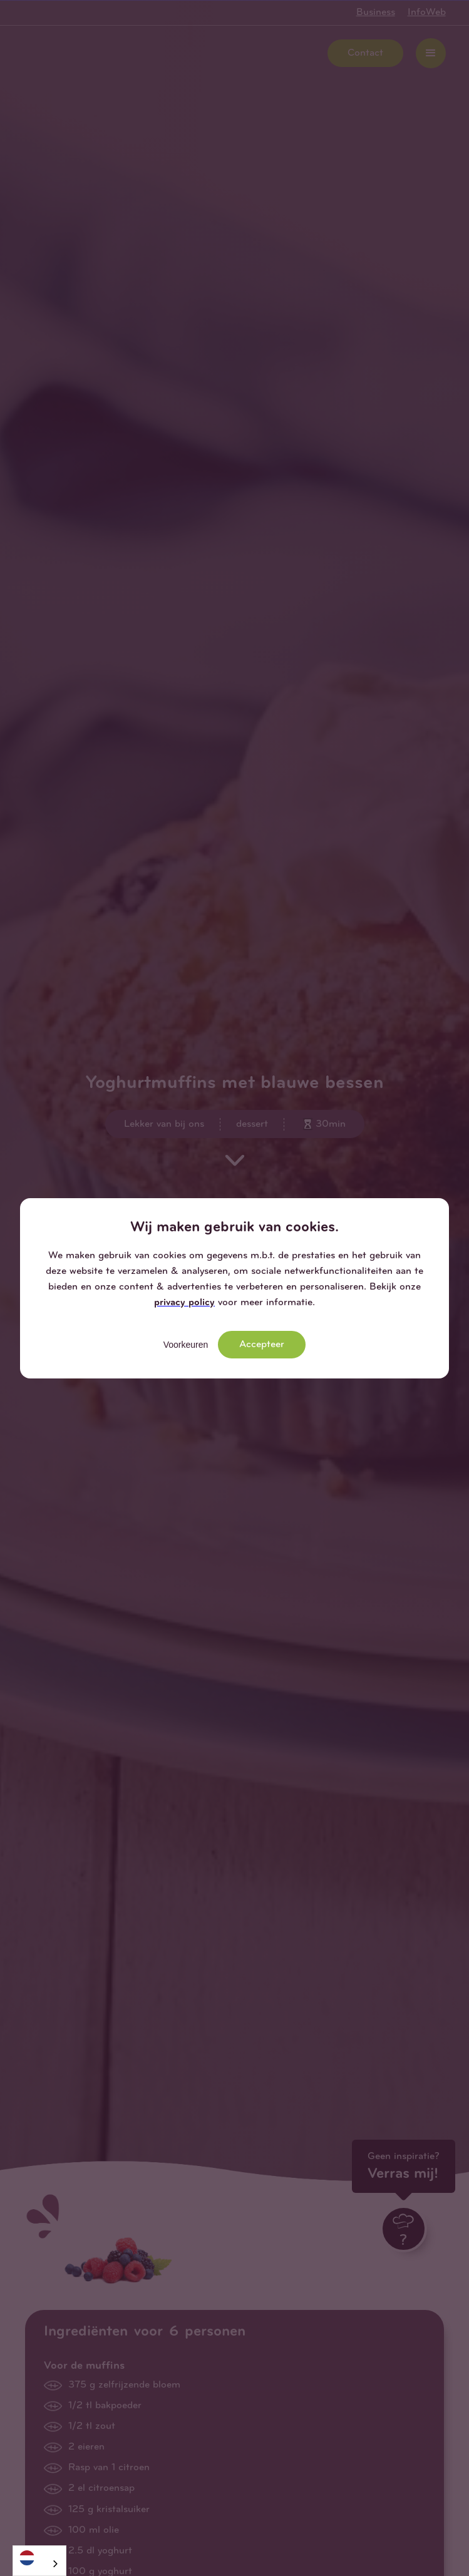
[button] (439, 1208)
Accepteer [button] (261, 1345)
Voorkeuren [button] (186, 1345)
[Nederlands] (39, 2557)
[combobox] (39, 2560)
